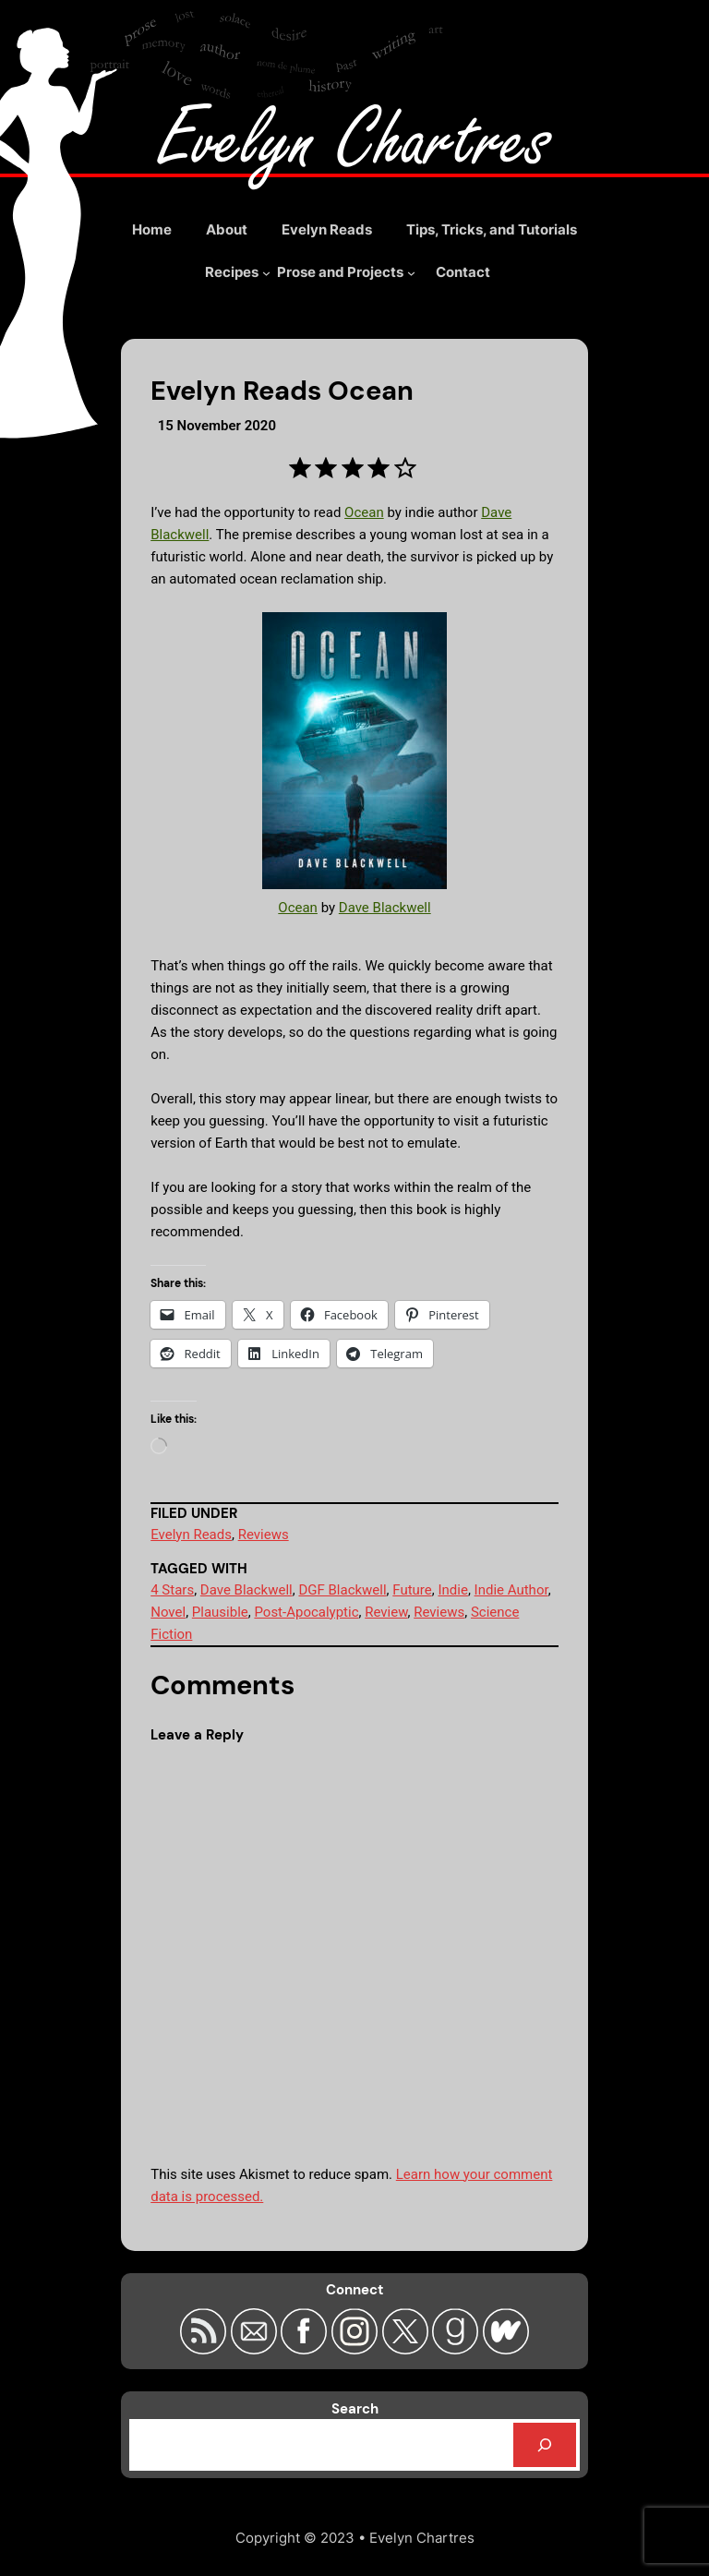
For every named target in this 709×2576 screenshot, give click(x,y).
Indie (452, 1590)
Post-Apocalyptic (306, 1612)
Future (411, 1590)
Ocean (364, 512)
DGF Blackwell (342, 1590)
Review (386, 1612)
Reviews (263, 1534)
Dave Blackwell (385, 907)
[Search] (544, 2445)
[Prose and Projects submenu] (346, 272)
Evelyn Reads (191, 1534)
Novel (168, 1612)
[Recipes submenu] (237, 272)
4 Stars (172, 1590)
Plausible (220, 1612)
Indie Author (511, 1590)
